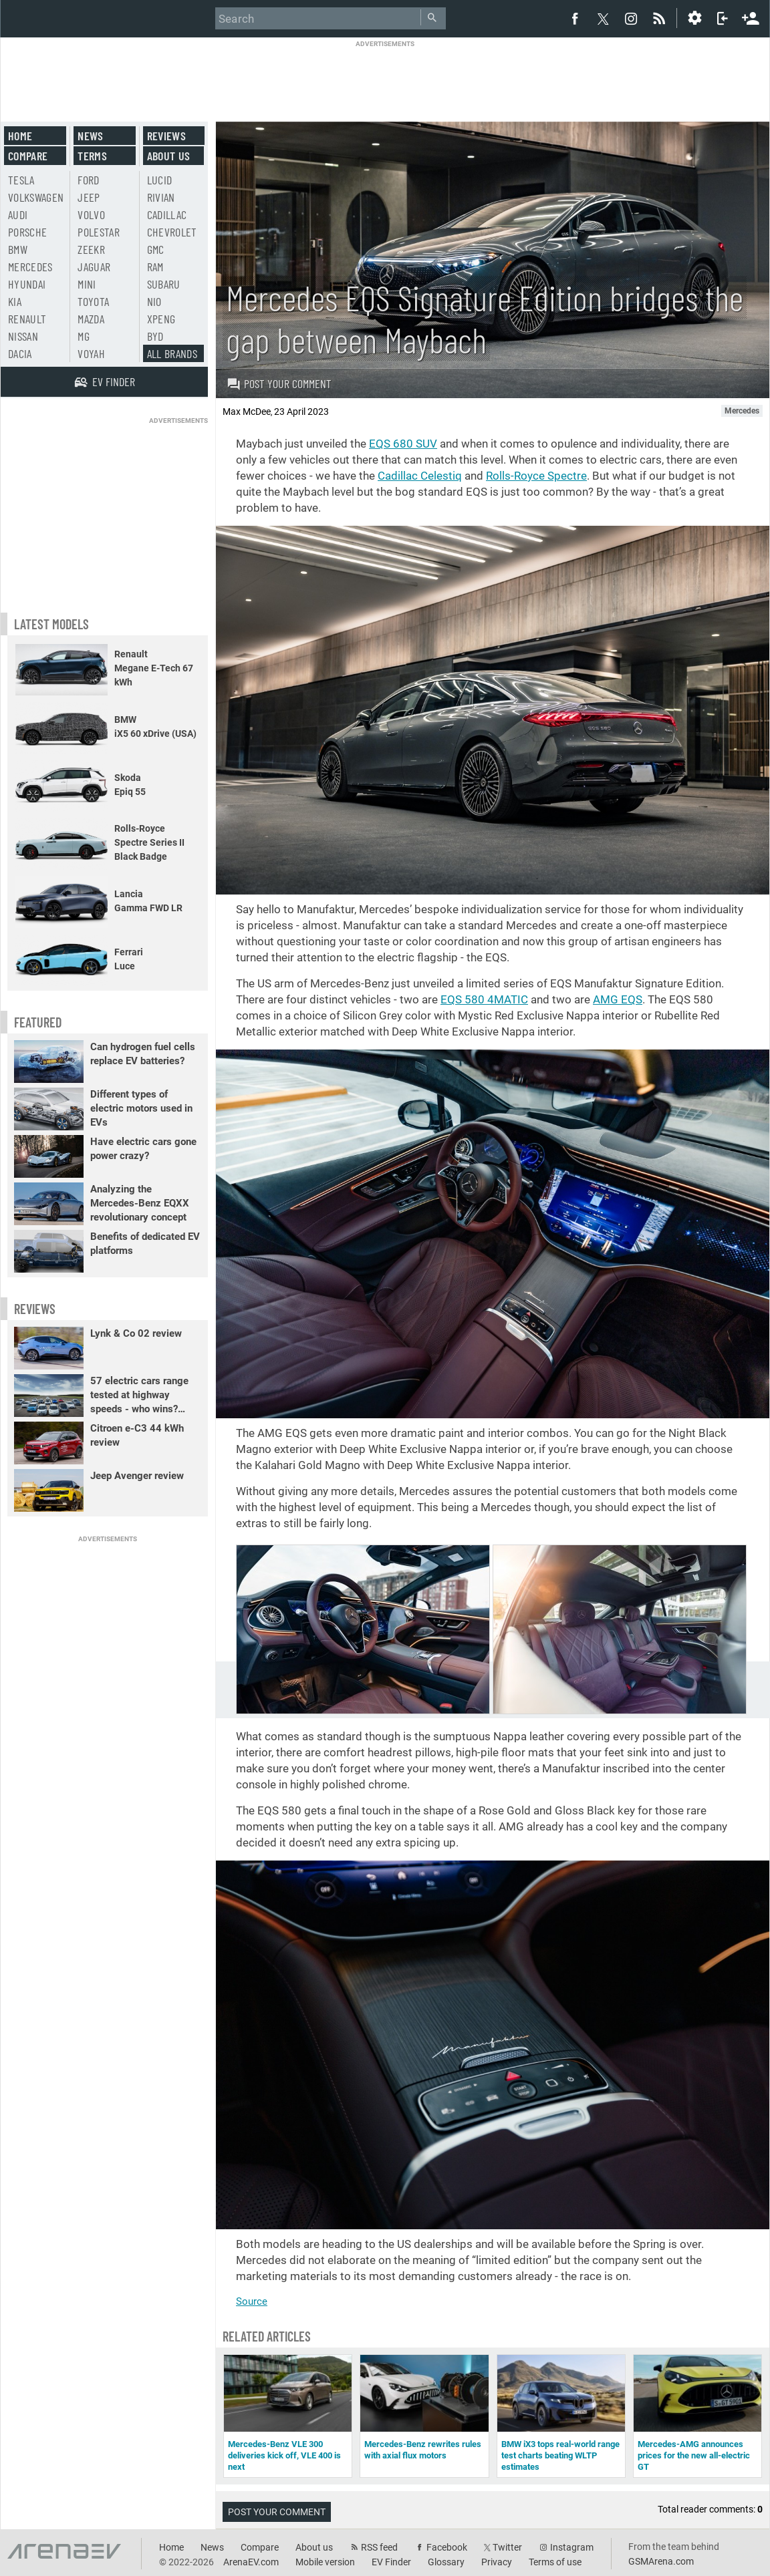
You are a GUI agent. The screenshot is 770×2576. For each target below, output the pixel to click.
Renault (27, 318)
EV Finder (391, 2562)
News (90, 135)
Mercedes (30, 266)
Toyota (93, 301)
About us (168, 155)
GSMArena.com (661, 2561)
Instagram (572, 2547)
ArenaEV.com (251, 2562)
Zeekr (91, 249)
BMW (17, 249)
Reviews (166, 135)
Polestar (99, 231)
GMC (155, 249)
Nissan (23, 336)
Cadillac (167, 214)
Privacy (496, 2562)
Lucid (159, 179)
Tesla (21, 179)
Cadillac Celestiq (420, 475)
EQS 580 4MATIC (484, 999)
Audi (17, 214)
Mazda (91, 318)
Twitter (507, 2547)
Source (251, 2301)
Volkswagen (36, 197)
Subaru (163, 284)
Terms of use (555, 2562)
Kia (14, 301)
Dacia (20, 353)
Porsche (27, 231)
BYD (155, 336)
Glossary (446, 2562)
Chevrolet (172, 231)
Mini (87, 284)
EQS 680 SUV (403, 443)
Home (20, 135)
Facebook (446, 2547)
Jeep (89, 197)
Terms (92, 155)
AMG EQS (617, 999)
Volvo (91, 214)
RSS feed (379, 2547)
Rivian (161, 197)
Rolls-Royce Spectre (536, 475)
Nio (154, 301)
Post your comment (279, 383)
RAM (155, 266)
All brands (172, 353)
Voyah (91, 353)
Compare (27, 155)
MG (84, 336)
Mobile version (325, 2562)
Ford (88, 179)
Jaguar (94, 266)
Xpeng (161, 318)
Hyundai (26, 284)
